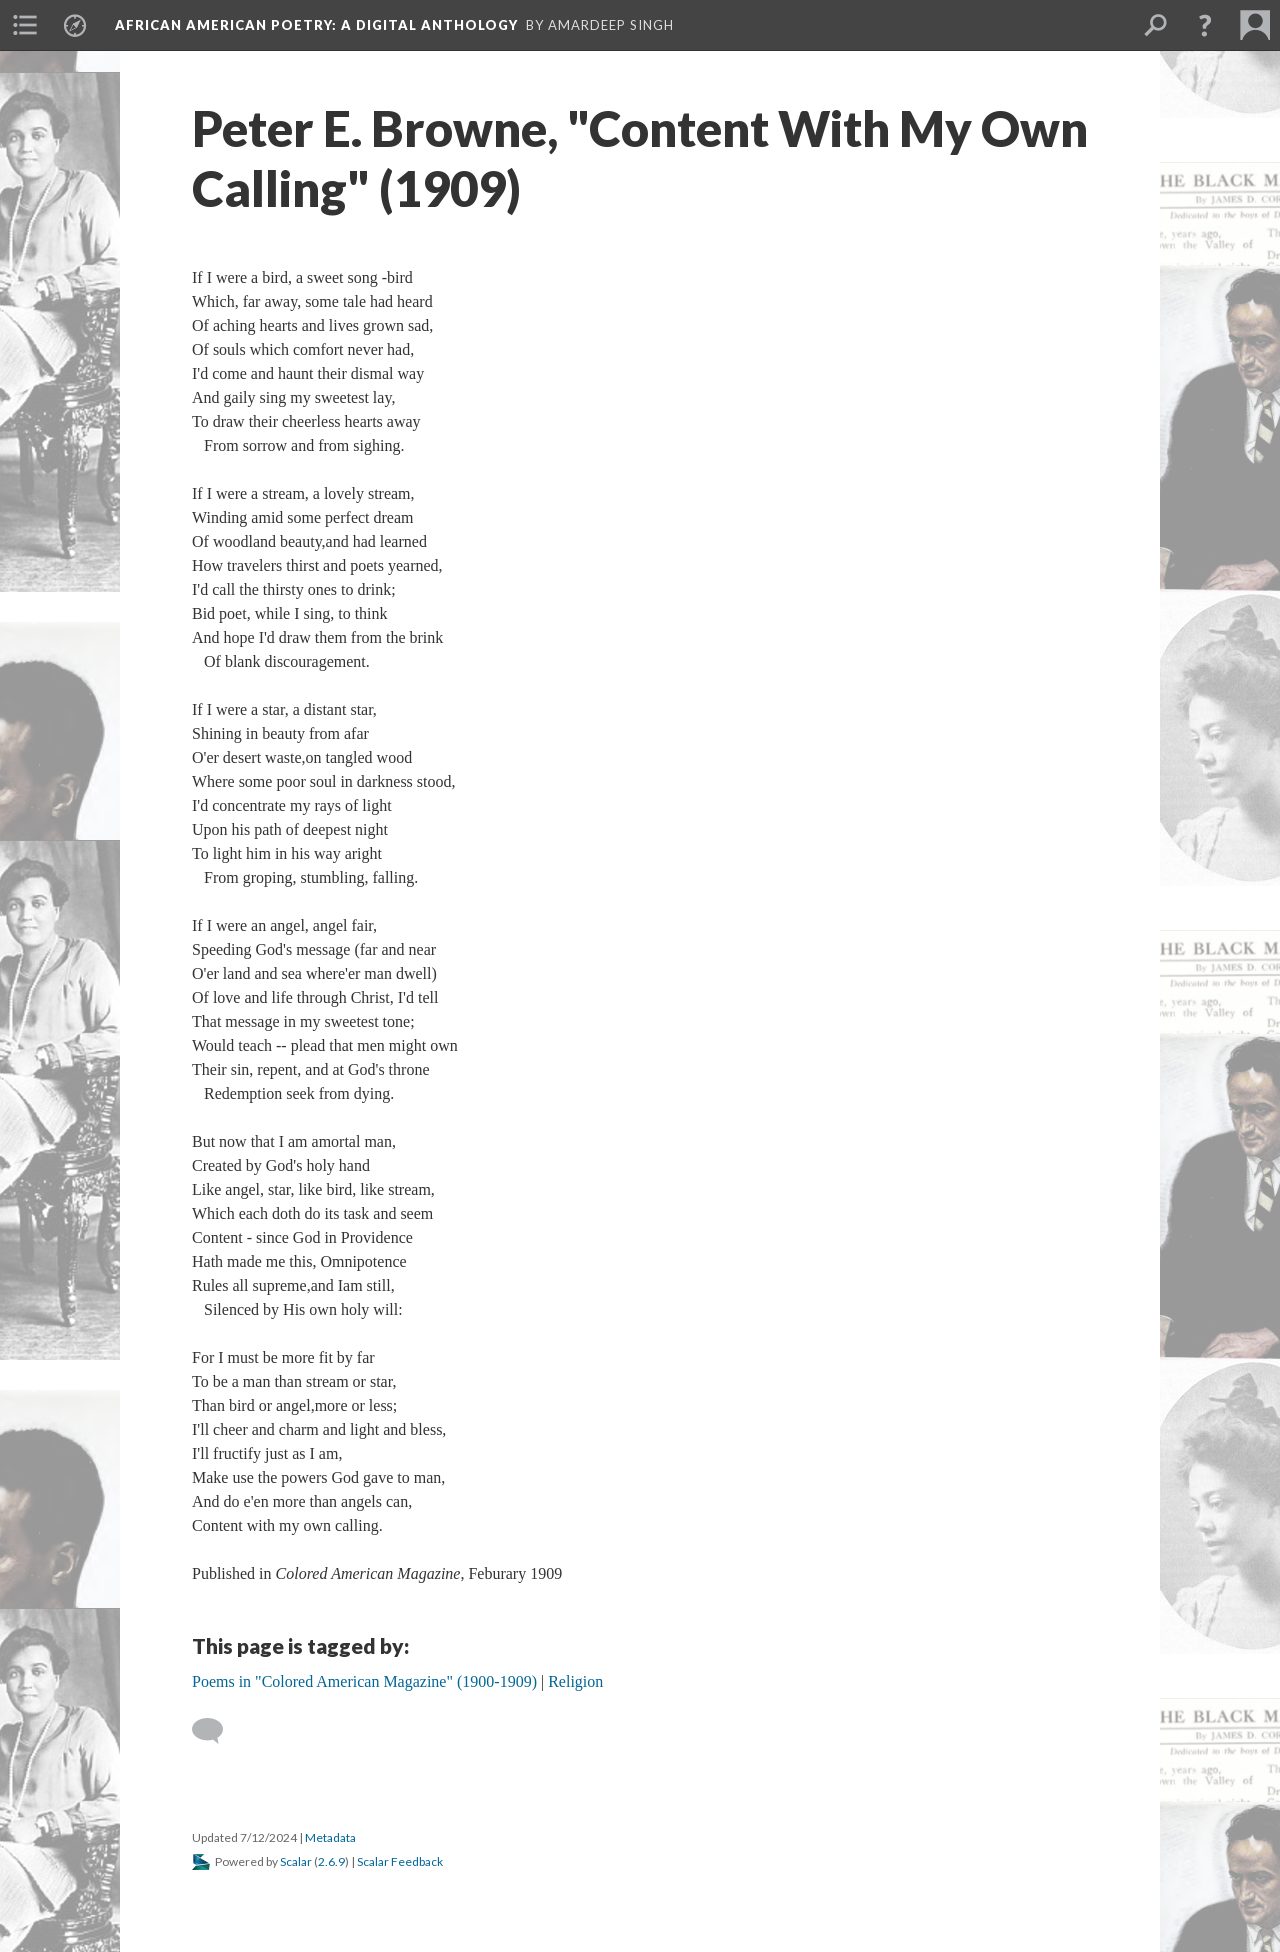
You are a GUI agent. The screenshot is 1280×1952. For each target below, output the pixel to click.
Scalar (296, 1861)
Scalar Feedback (400, 1861)
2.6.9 (331, 1861)
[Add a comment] (216, 1731)
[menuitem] (25, 25)
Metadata (330, 1837)
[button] (1205, 25)
